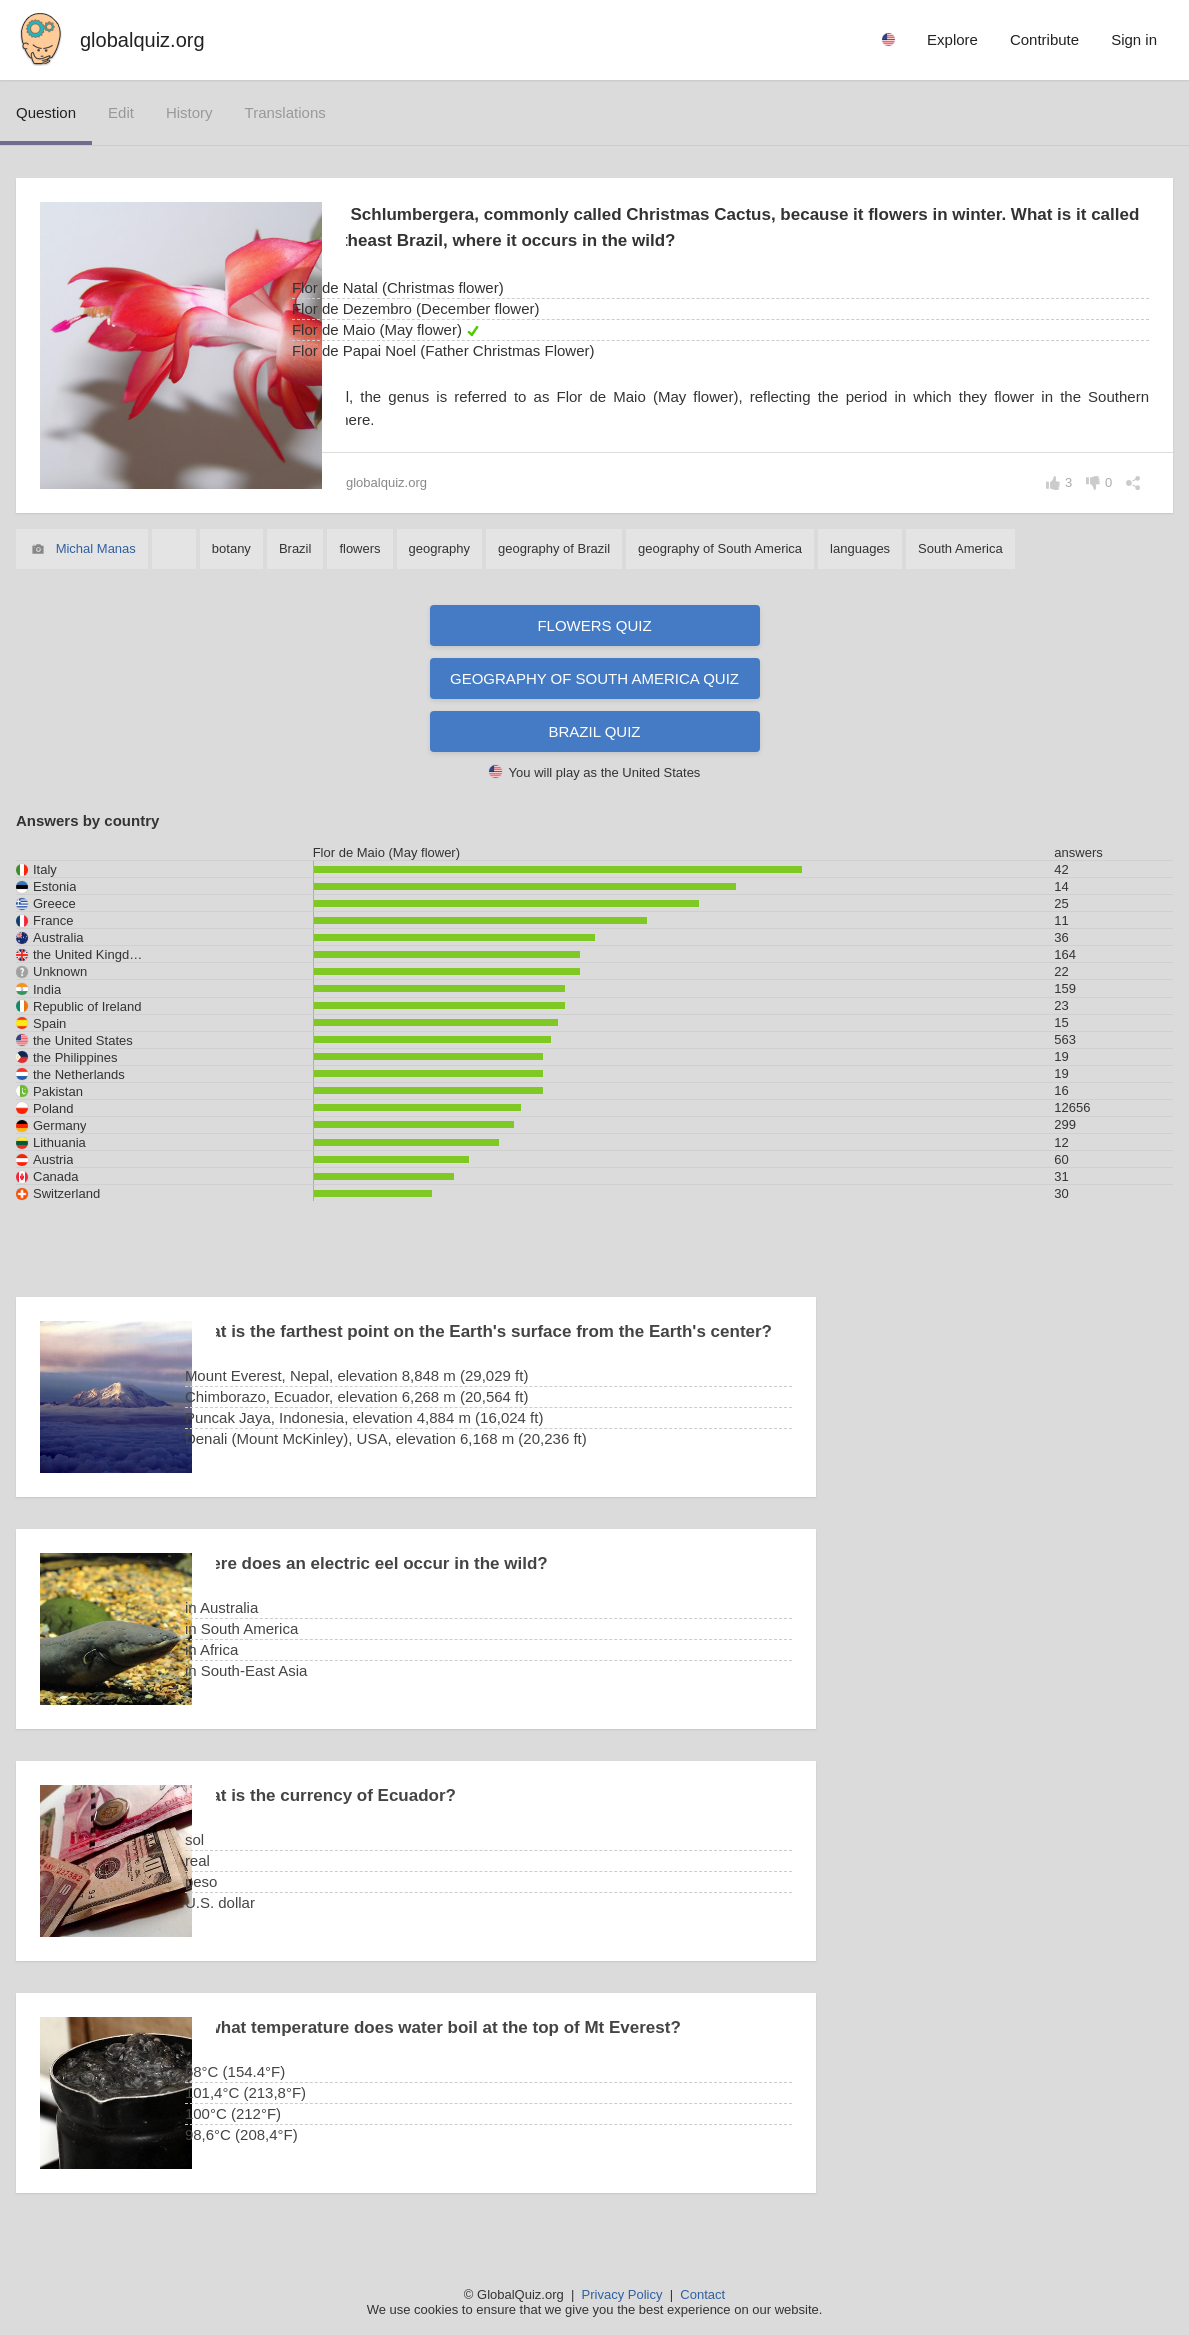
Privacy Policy (622, 2294)
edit (121, 112)
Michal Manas (96, 548)
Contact (702, 2294)
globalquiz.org (142, 40)
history (189, 112)
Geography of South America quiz (594, 678)
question (46, 112)
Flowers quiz (594, 625)
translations (285, 112)
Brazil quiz (595, 731)
